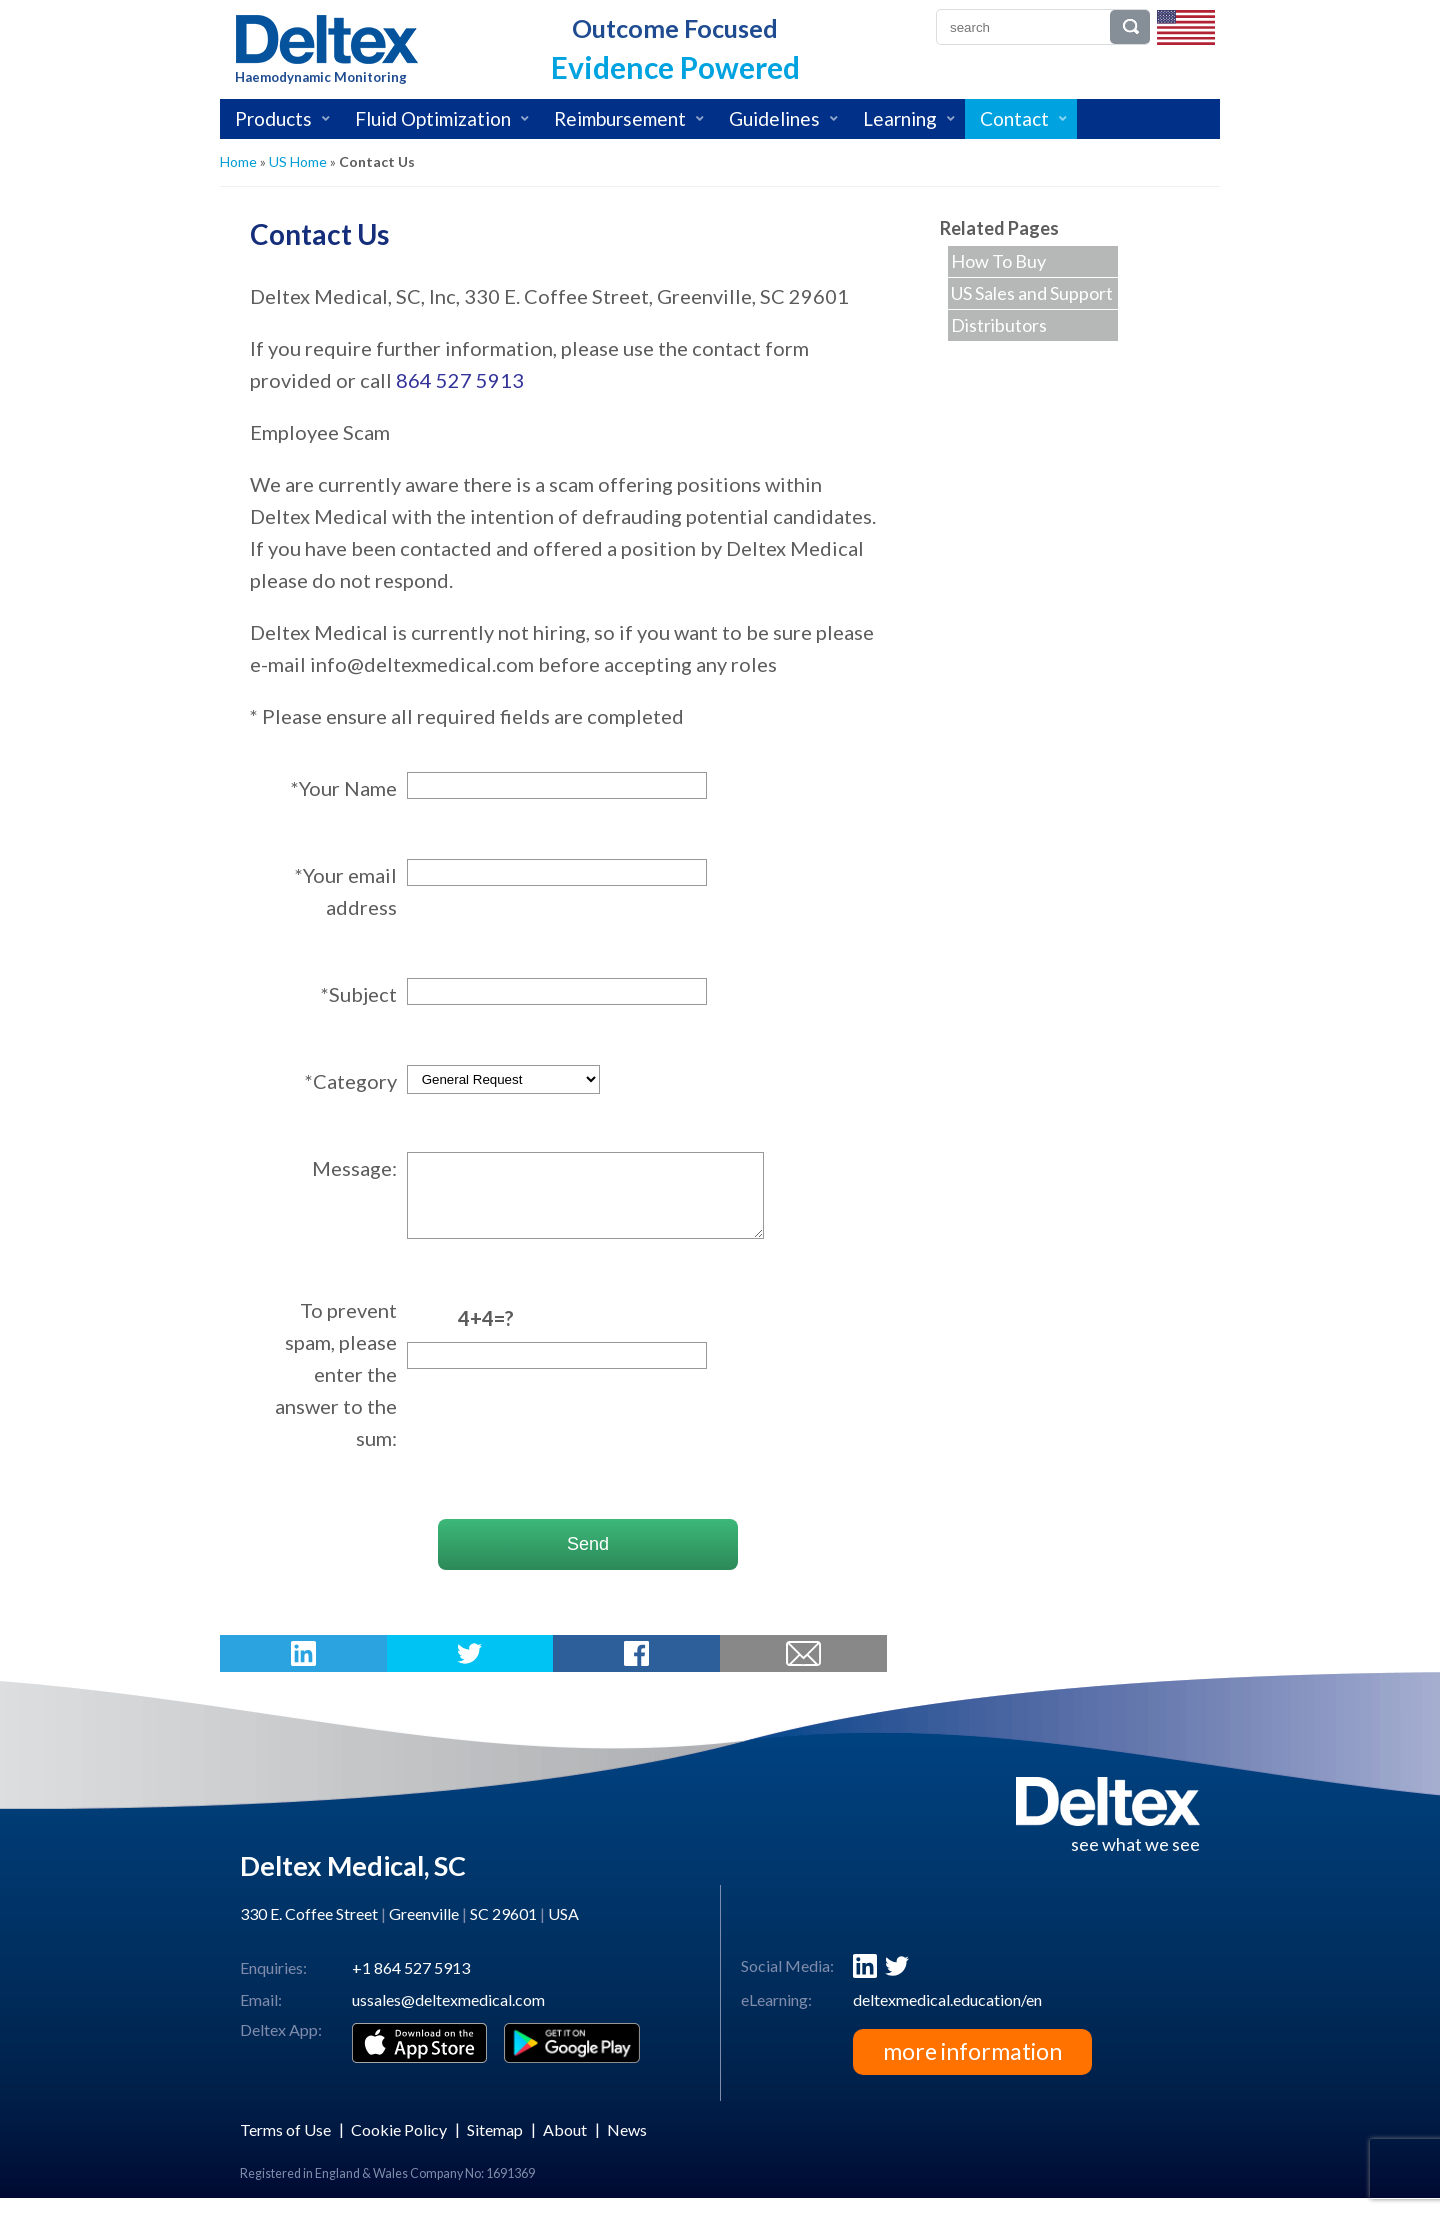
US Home (298, 161)
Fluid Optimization (433, 118)
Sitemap (495, 2144)
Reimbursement (620, 118)
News (627, 2144)
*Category (351, 1081)
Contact (1014, 118)
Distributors (999, 325)
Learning (900, 118)
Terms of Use (285, 2144)
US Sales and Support (1032, 293)
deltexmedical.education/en (947, 2014)
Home (238, 161)
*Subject (359, 994)
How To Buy (998, 261)
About (565, 2144)
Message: (354, 1168)
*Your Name (344, 788)
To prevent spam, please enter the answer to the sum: (336, 1389)
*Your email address (346, 891)
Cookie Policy (399, 2144)
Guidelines (774, 118)
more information (972, 2066)
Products (273, 118)
